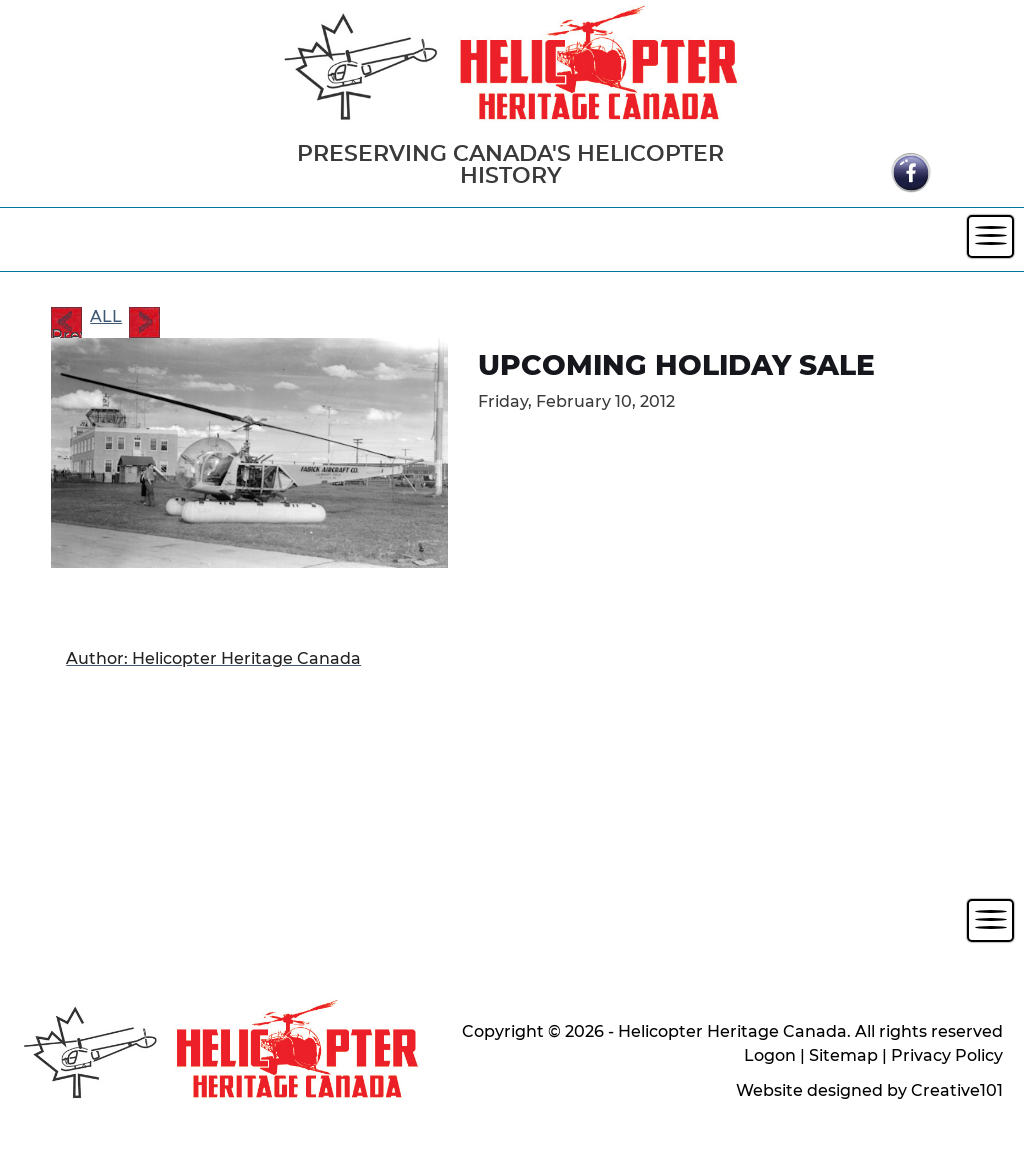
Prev (66, 323)
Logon (770, 1055)
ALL (106, 316)
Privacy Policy (947, 1055)
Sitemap (843, 1055)
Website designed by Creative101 (869, 1090)
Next (144, 322)
